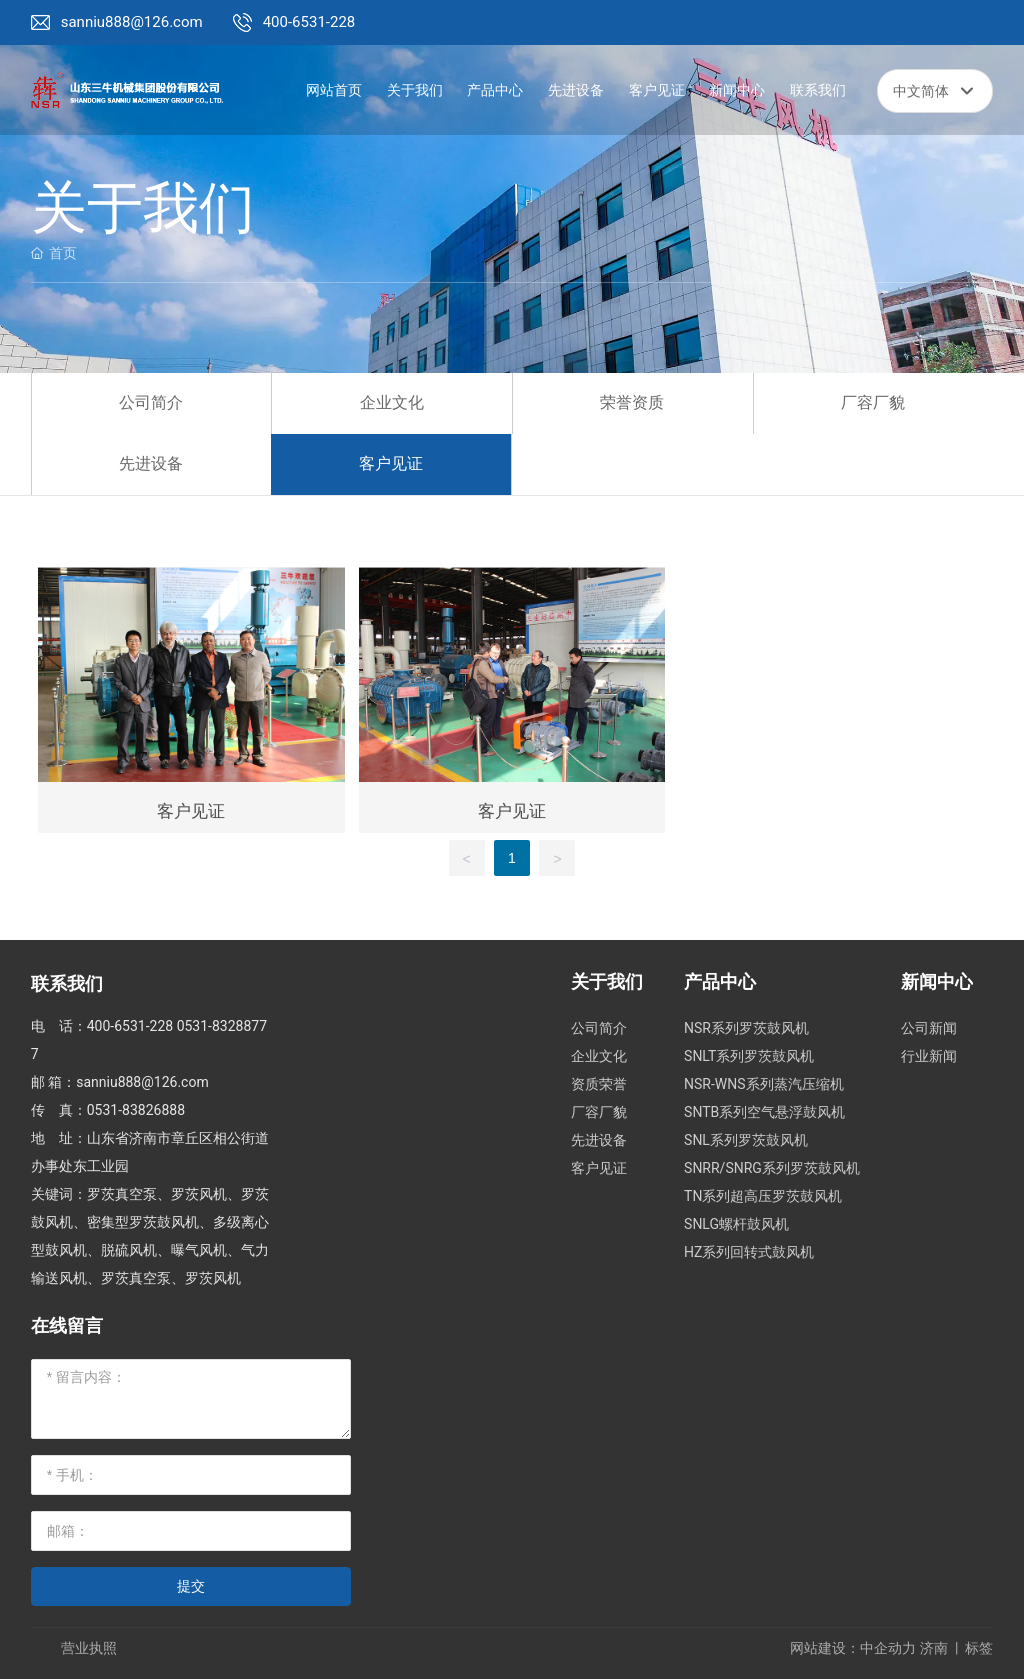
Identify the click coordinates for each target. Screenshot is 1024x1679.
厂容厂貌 (873, 402)
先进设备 (151, 463)
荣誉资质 (632, 402)
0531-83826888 (136, 1110)
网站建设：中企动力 (853, 1648)
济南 (934, 1648)
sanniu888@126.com (132, 22)
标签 (979, 1648)
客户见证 (391, 463)
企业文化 (392, 402)
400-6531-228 (309, 22)
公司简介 (151, 402)
